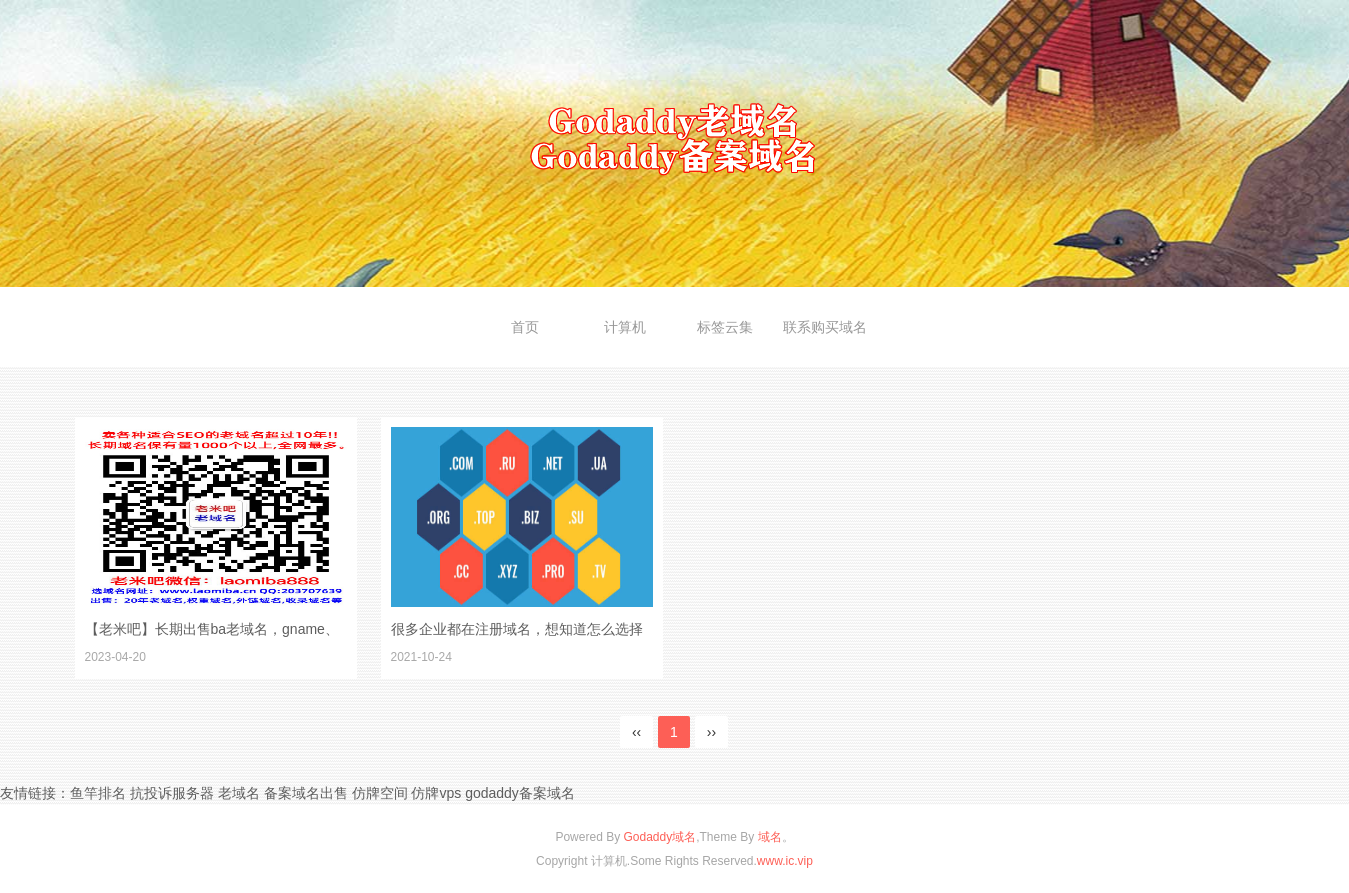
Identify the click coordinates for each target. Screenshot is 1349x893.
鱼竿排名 (98, 793)
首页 (525, 327)
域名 (770, 837)
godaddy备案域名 (520, 793)
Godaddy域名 (659, 837)
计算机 (625, 327)
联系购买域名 (825, 327)
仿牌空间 (380, 793)
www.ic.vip (785, 861)
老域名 (239, 793)
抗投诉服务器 (172, 793)
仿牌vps (436, 793)
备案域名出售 (306, 793)
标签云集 (725, 327)
